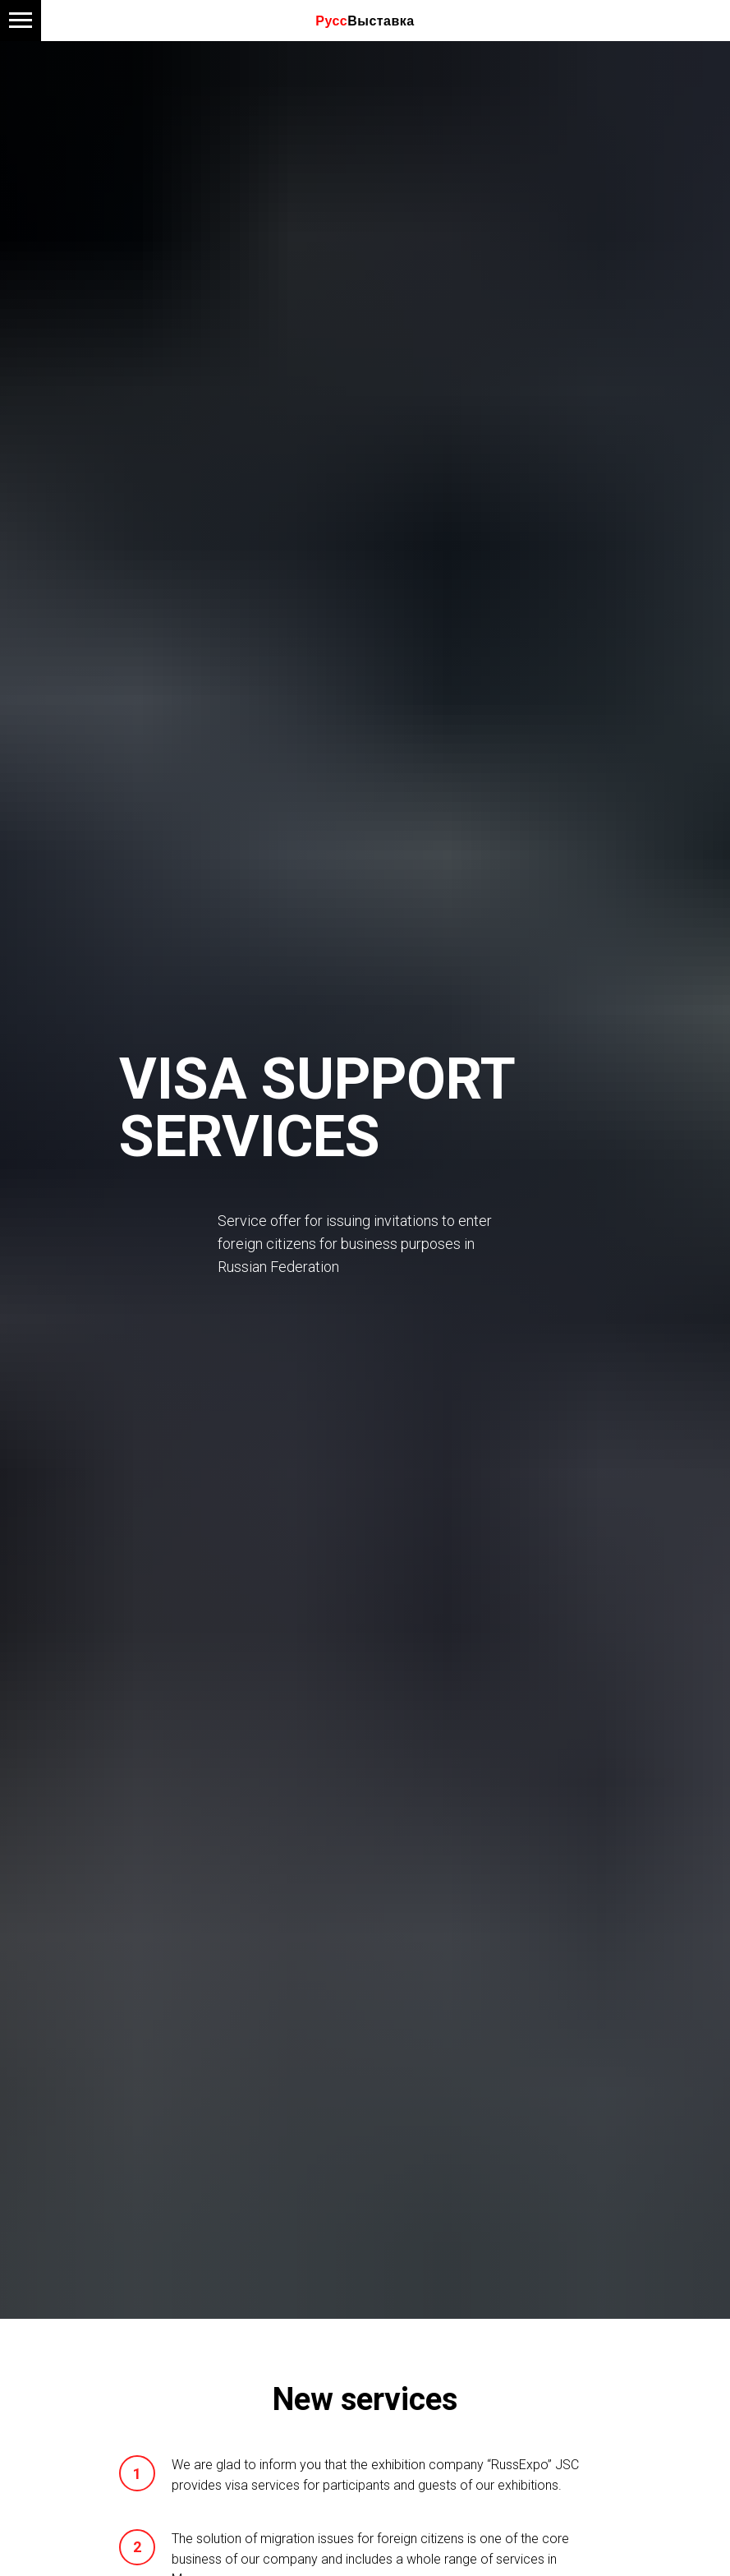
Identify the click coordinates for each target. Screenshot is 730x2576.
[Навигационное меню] (20, 20)
